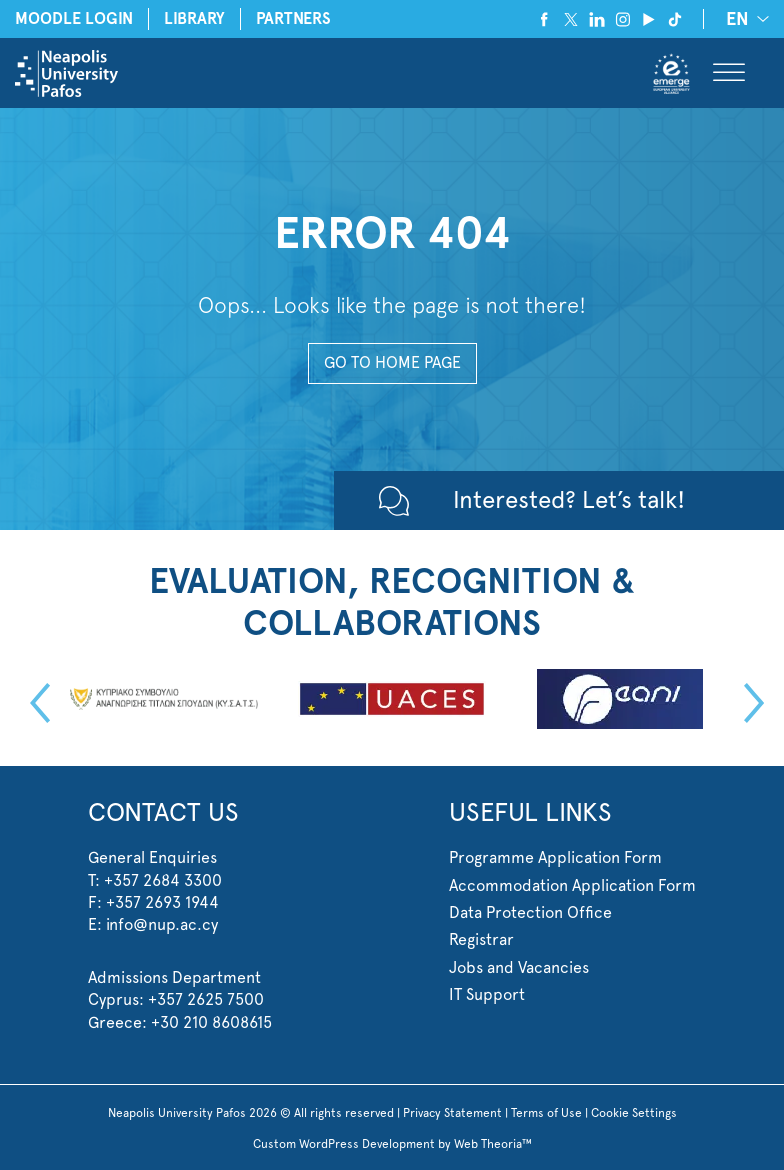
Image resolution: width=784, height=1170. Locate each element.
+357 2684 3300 (163, 880)
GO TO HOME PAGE (392, 362)
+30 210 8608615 (211, 1022)
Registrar (481, 939)
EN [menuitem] (737, 20)
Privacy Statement (452, 1113)
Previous (35, 703)
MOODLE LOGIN (74, 18)
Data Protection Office (530, 912)
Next (749, 703)
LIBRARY (194, 18)
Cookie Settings (634, 1113)
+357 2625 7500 (206, 999)
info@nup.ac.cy (162, 924)
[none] (744, 18)
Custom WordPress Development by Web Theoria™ (392, 1144)
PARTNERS (293, 18)
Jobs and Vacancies (519, 967)
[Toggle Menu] (729, 73)
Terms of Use (546, 1113)
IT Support (487, 994)
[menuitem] (744, 18)
